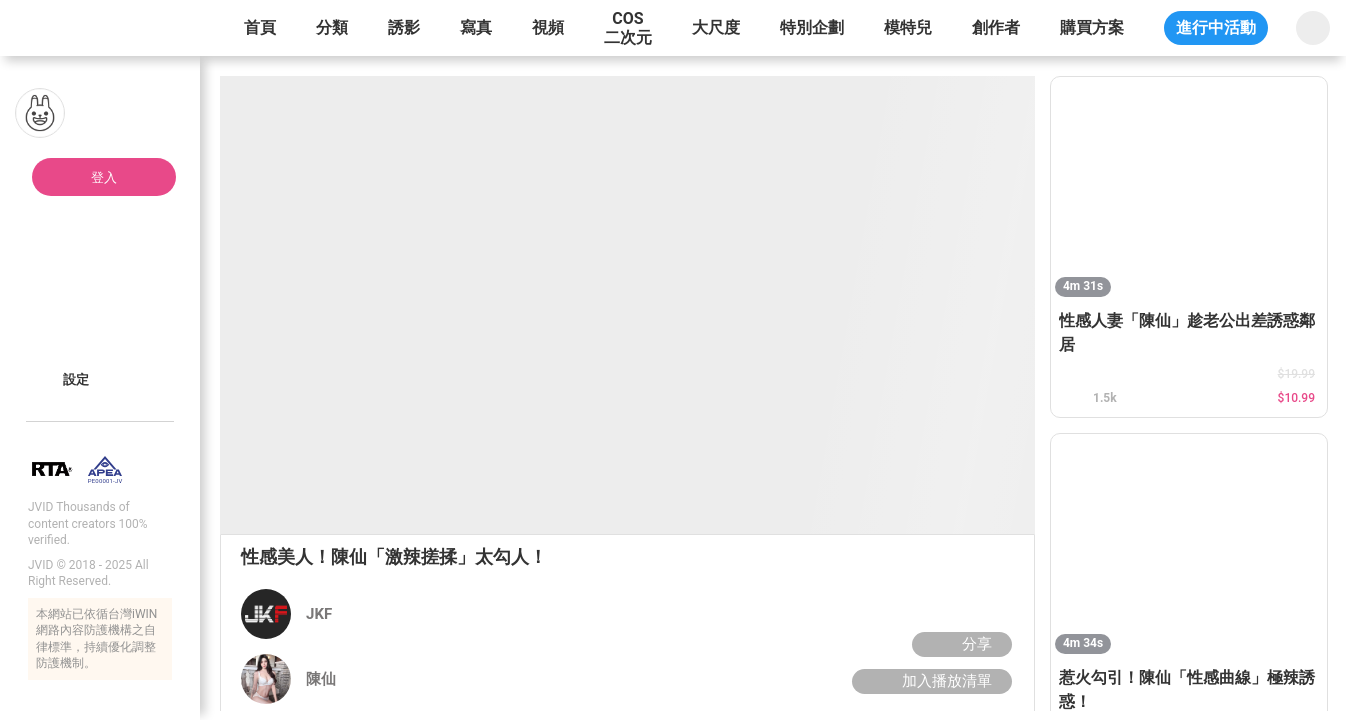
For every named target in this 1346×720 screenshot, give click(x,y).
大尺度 (716, 27)
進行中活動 (1216, 27)
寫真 (476, 27)
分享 (959, 644)
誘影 (404, 27)
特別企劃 (812, 27)
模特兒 (908, 27)
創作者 (996, 27)
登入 (104, 177)
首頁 (260, 27)
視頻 (548, 27)
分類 (332, 27)
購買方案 (1092, 27)
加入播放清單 (929, 681)
